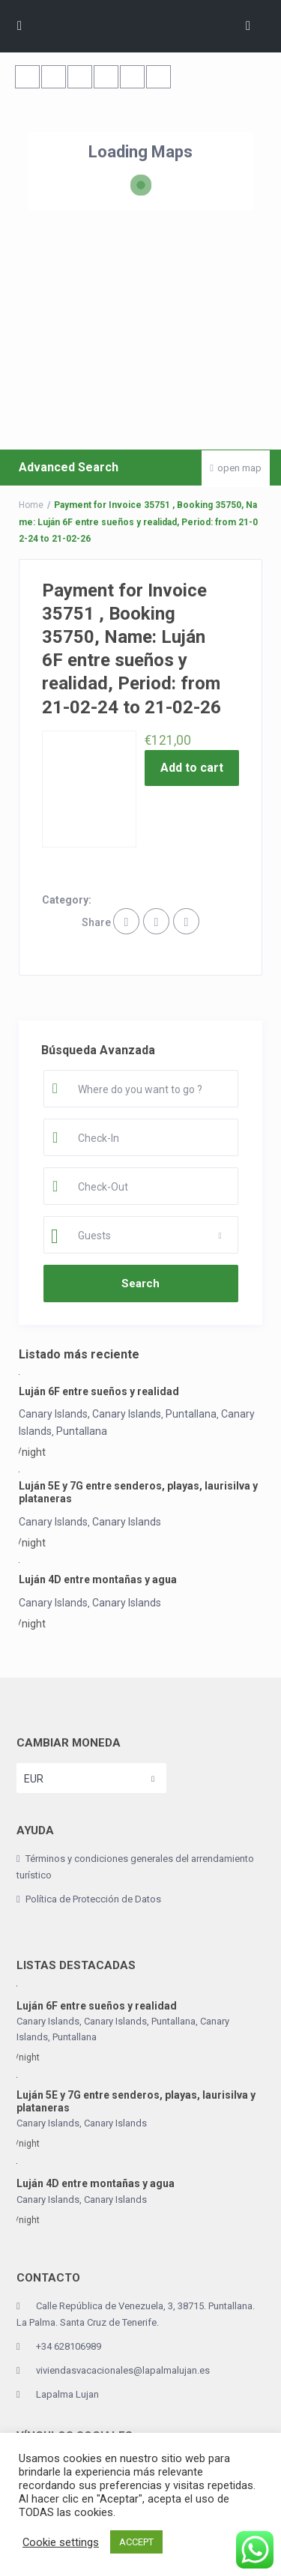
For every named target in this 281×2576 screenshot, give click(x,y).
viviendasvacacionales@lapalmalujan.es (123, 2370)
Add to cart (191, 768)
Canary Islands (53, 1522)
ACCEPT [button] (136, 2542)
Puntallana (191, 1414)
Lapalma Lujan (67, 2394)
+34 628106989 (68, 2346)
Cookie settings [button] (60, 2542)
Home (31, 505)
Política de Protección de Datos (93, 1899)
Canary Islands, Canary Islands (90, 1414)
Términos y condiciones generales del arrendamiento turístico (135, 1867)
